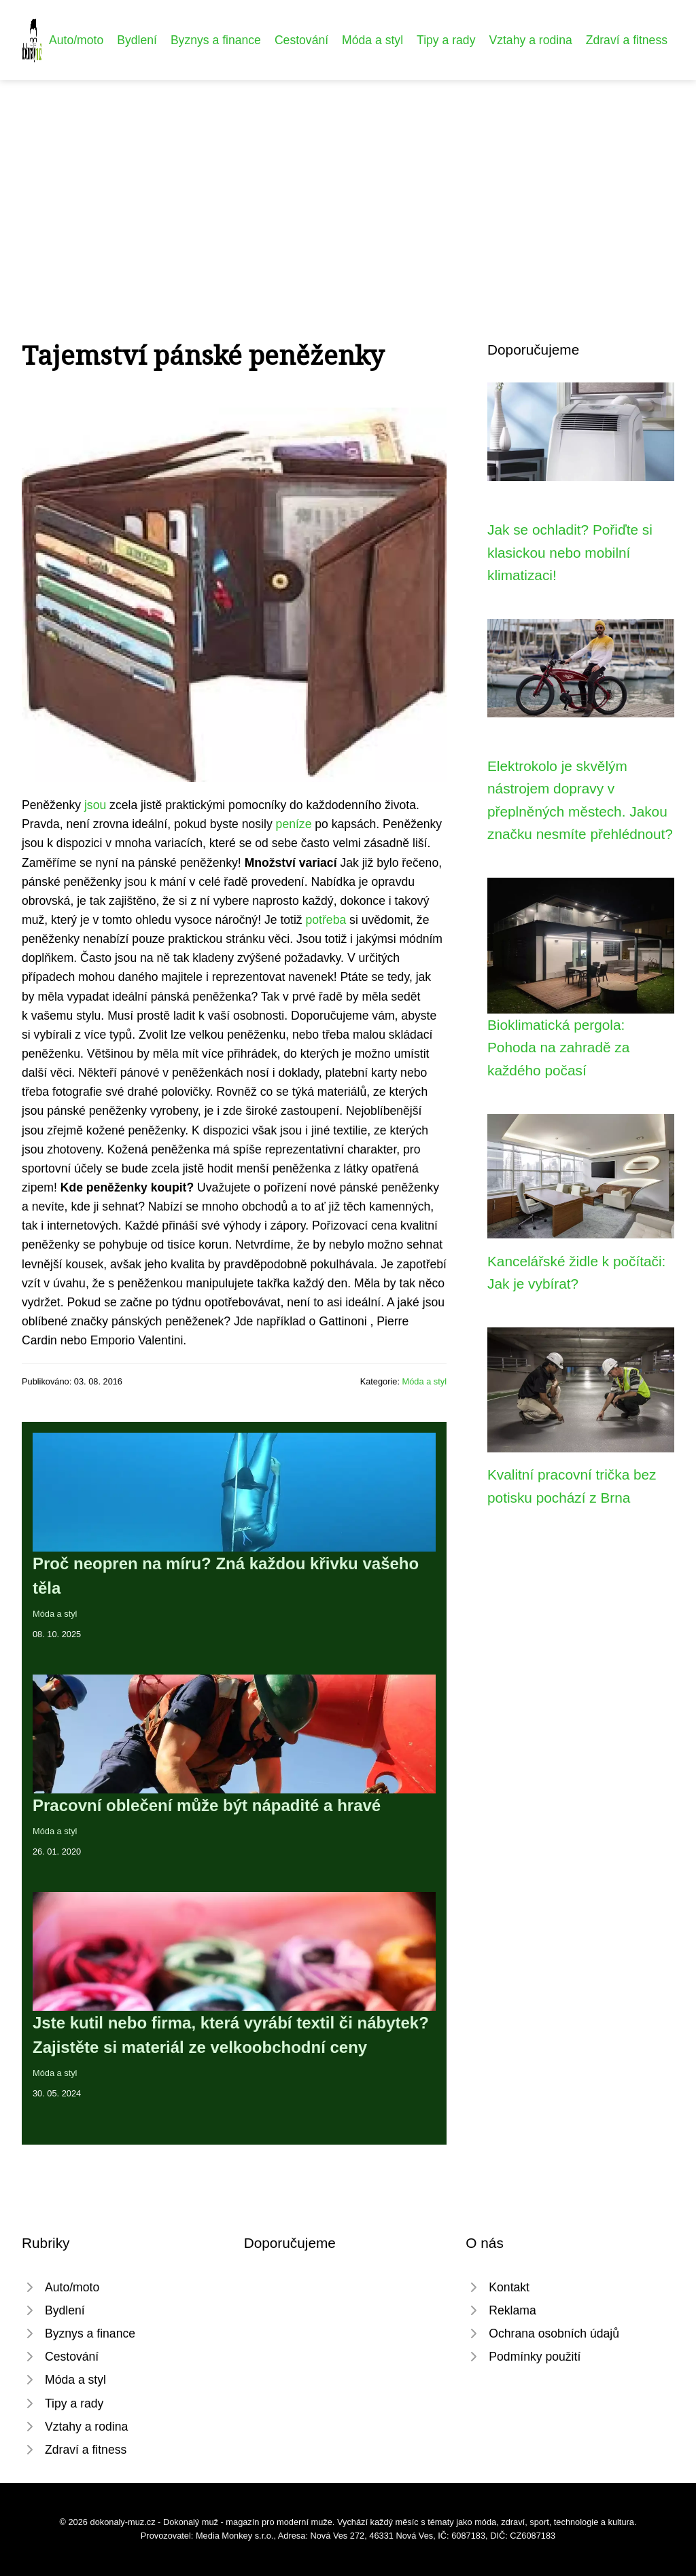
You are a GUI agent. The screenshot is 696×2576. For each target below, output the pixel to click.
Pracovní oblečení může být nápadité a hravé (207, 1805)
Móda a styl (372, 40)
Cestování (301, 40)
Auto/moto (76, 40)
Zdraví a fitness (626, 40)
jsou (95, 805)
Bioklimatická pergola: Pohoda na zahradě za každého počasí (558, 1047)
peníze (294, 824)
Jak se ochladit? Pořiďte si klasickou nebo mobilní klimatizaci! (569, 552)
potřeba (326, 920)
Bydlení (137, 40)
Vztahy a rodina (530, 40)
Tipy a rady (446, 40)
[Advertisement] (348, 182)
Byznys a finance (216, 40)
